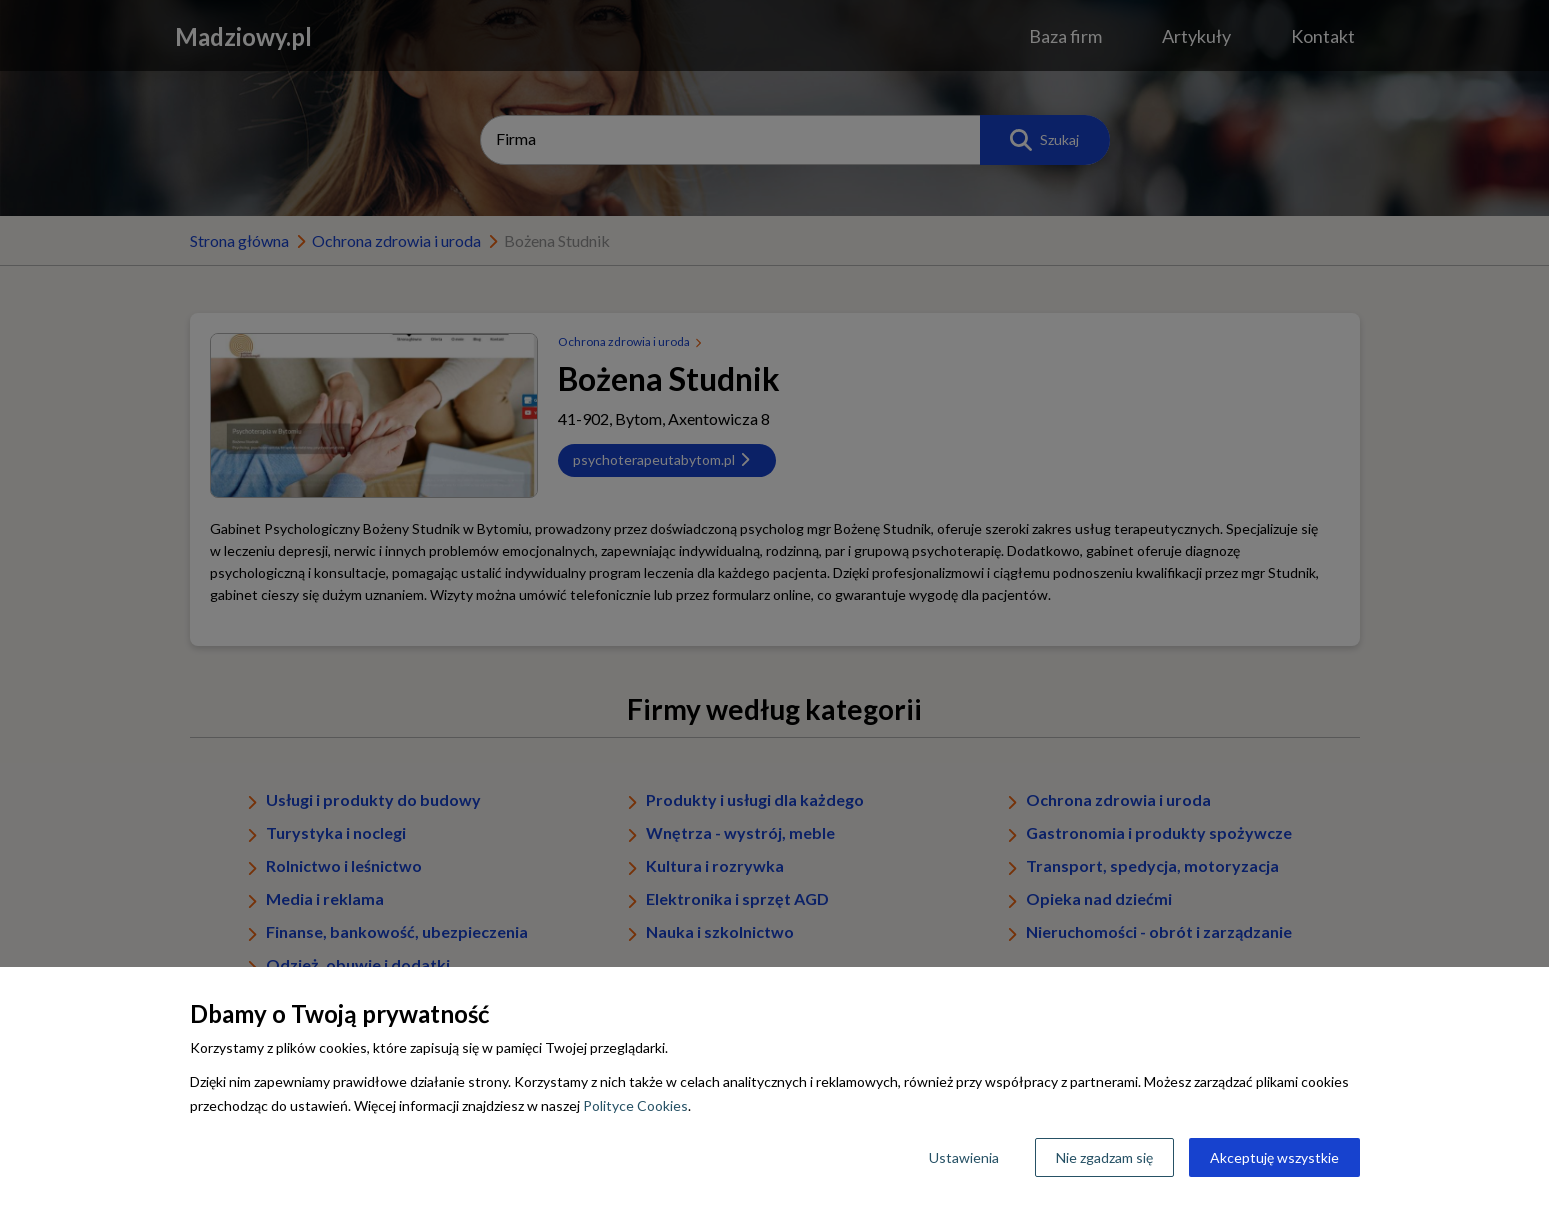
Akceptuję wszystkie (1274, 1157)
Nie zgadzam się (1104, 1157)
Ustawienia (964, 1157)
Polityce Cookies (635, 1105)
